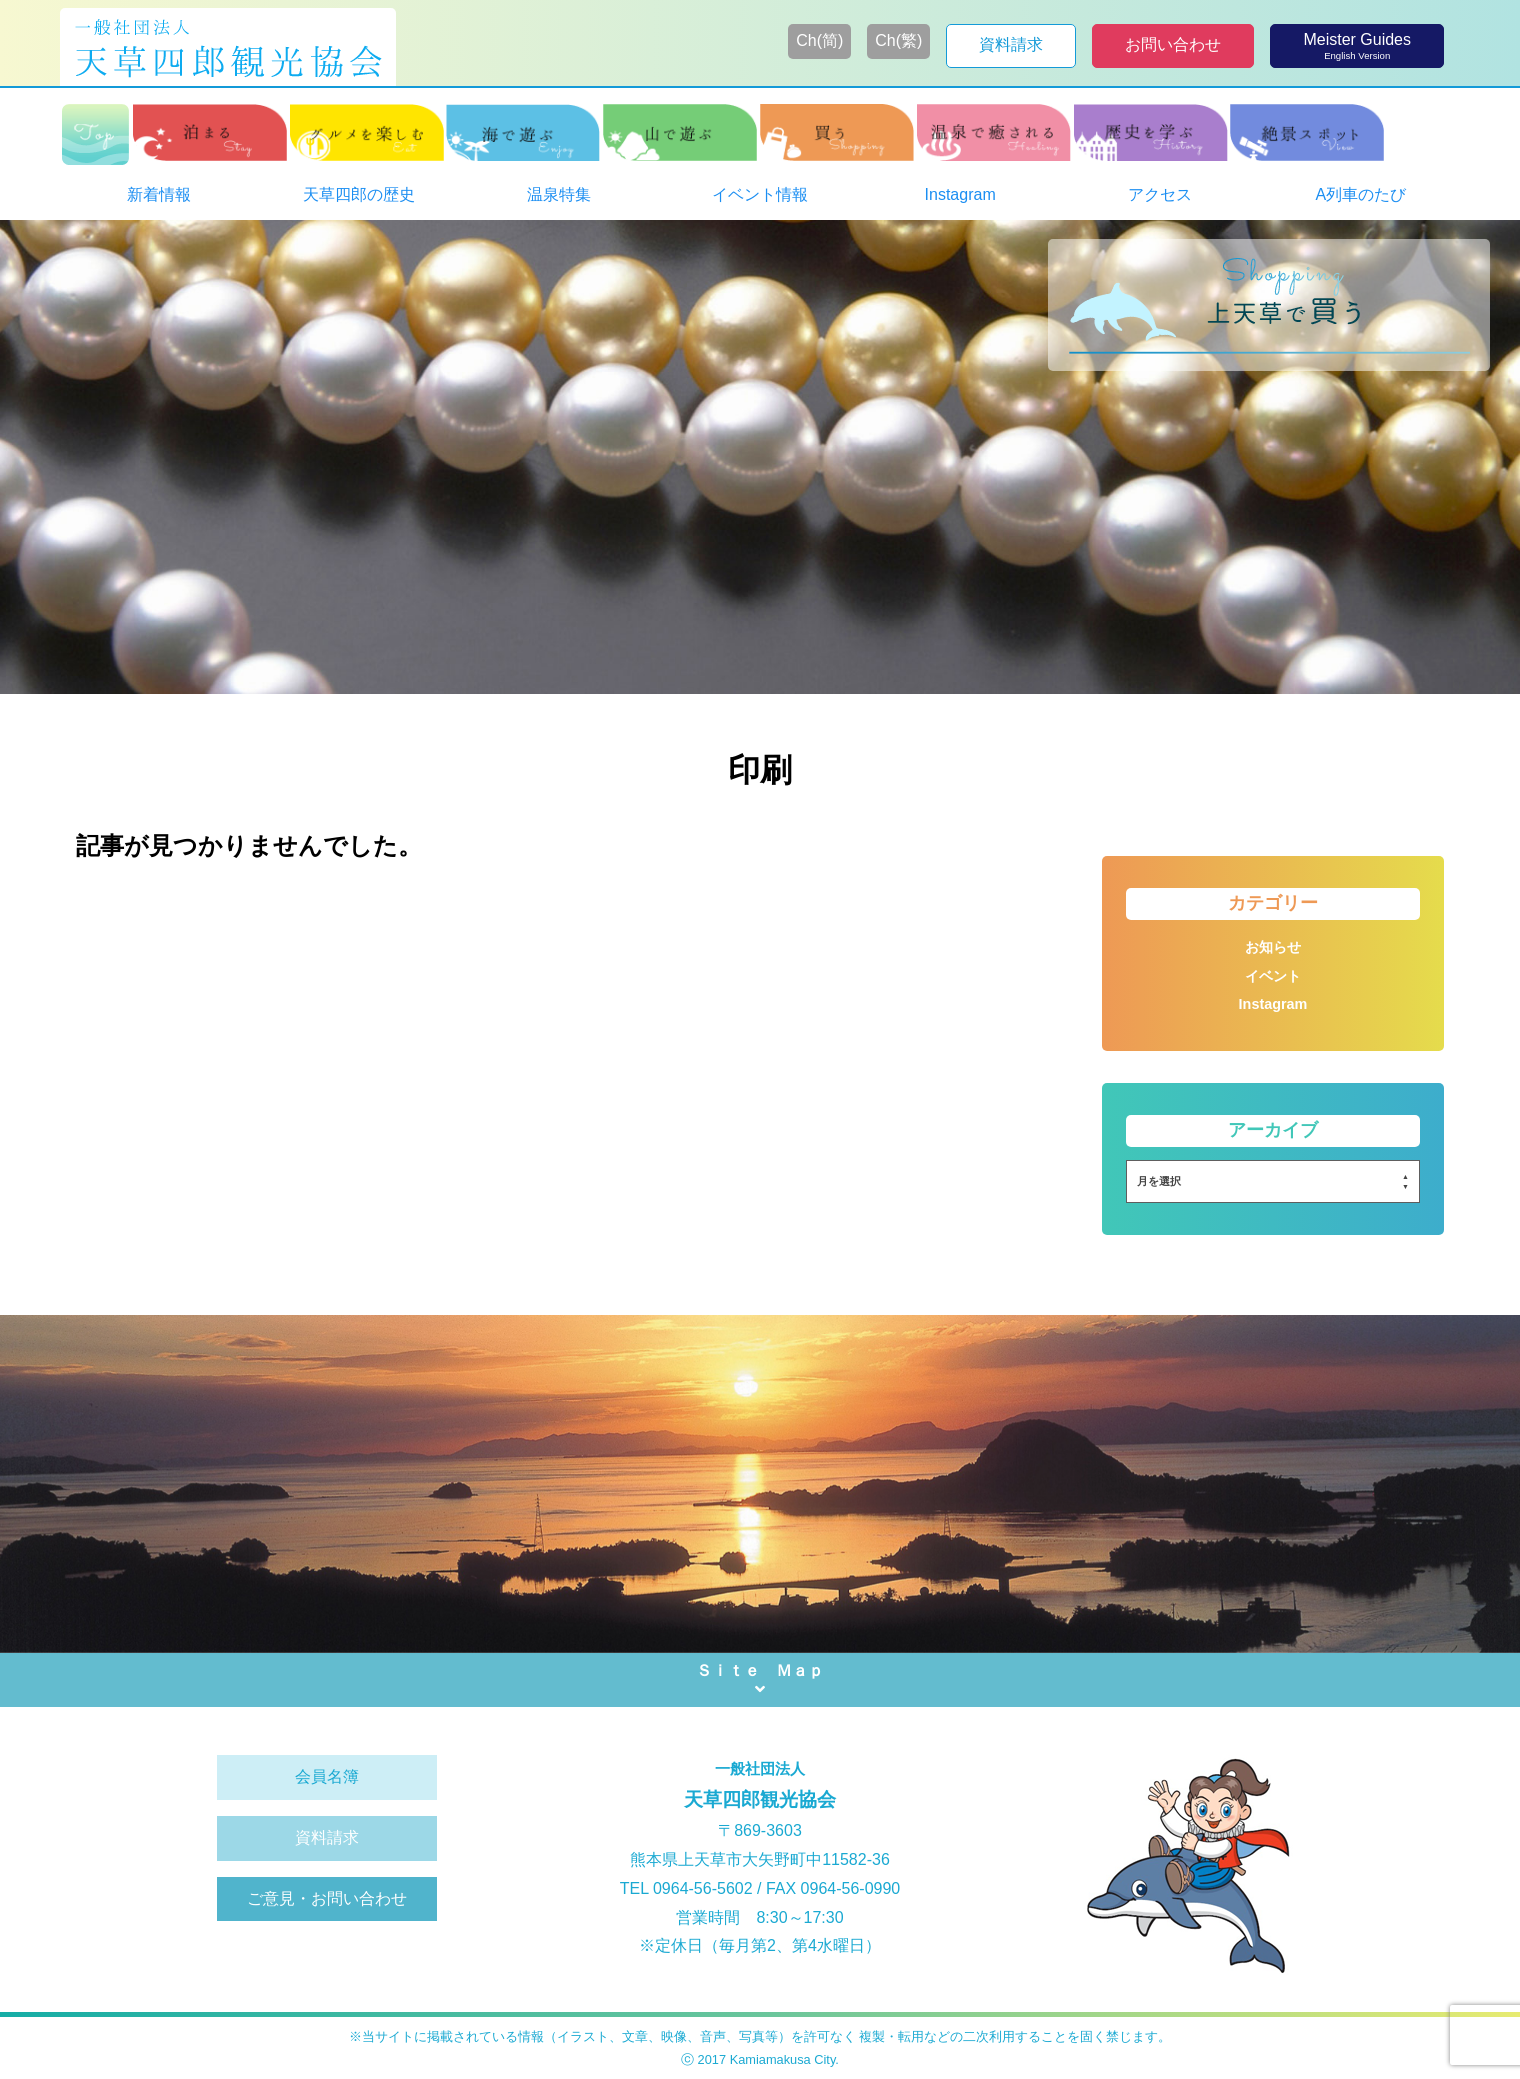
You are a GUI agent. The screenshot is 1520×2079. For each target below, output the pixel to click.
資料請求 (327, 1837)
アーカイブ (1273, 1130)
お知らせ (1273, 947)
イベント (1273, 976)
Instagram (1273, 1004)
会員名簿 (327, 1776)
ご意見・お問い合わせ (327, 1898)
